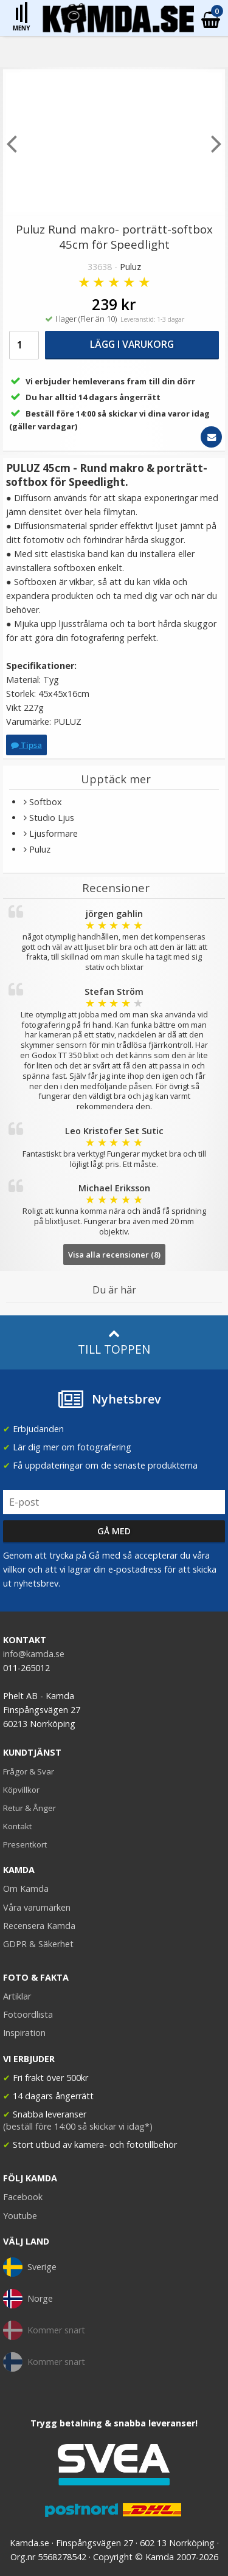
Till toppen (114, 1342)
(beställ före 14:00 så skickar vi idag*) (78, 2126)
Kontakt (17, 1826)
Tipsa (26, 744)
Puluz (130, 266)
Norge (28, 2298)
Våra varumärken (37, 1907)
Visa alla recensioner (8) (114, 1254)
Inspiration (24, 2032)
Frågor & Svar (28, 1771)
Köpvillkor (21, 1789)
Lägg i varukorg (132, 344)
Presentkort (25, 1844)
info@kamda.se (33, 1654)
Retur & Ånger (29, 1807)
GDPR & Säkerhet (38, 1944)
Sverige (30, 2267)
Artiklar (17, 1996)
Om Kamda (26, 1888)
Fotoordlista (28, 2014)
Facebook (23, 2197)
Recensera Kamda (39, 1925)
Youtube (20, 2215)
